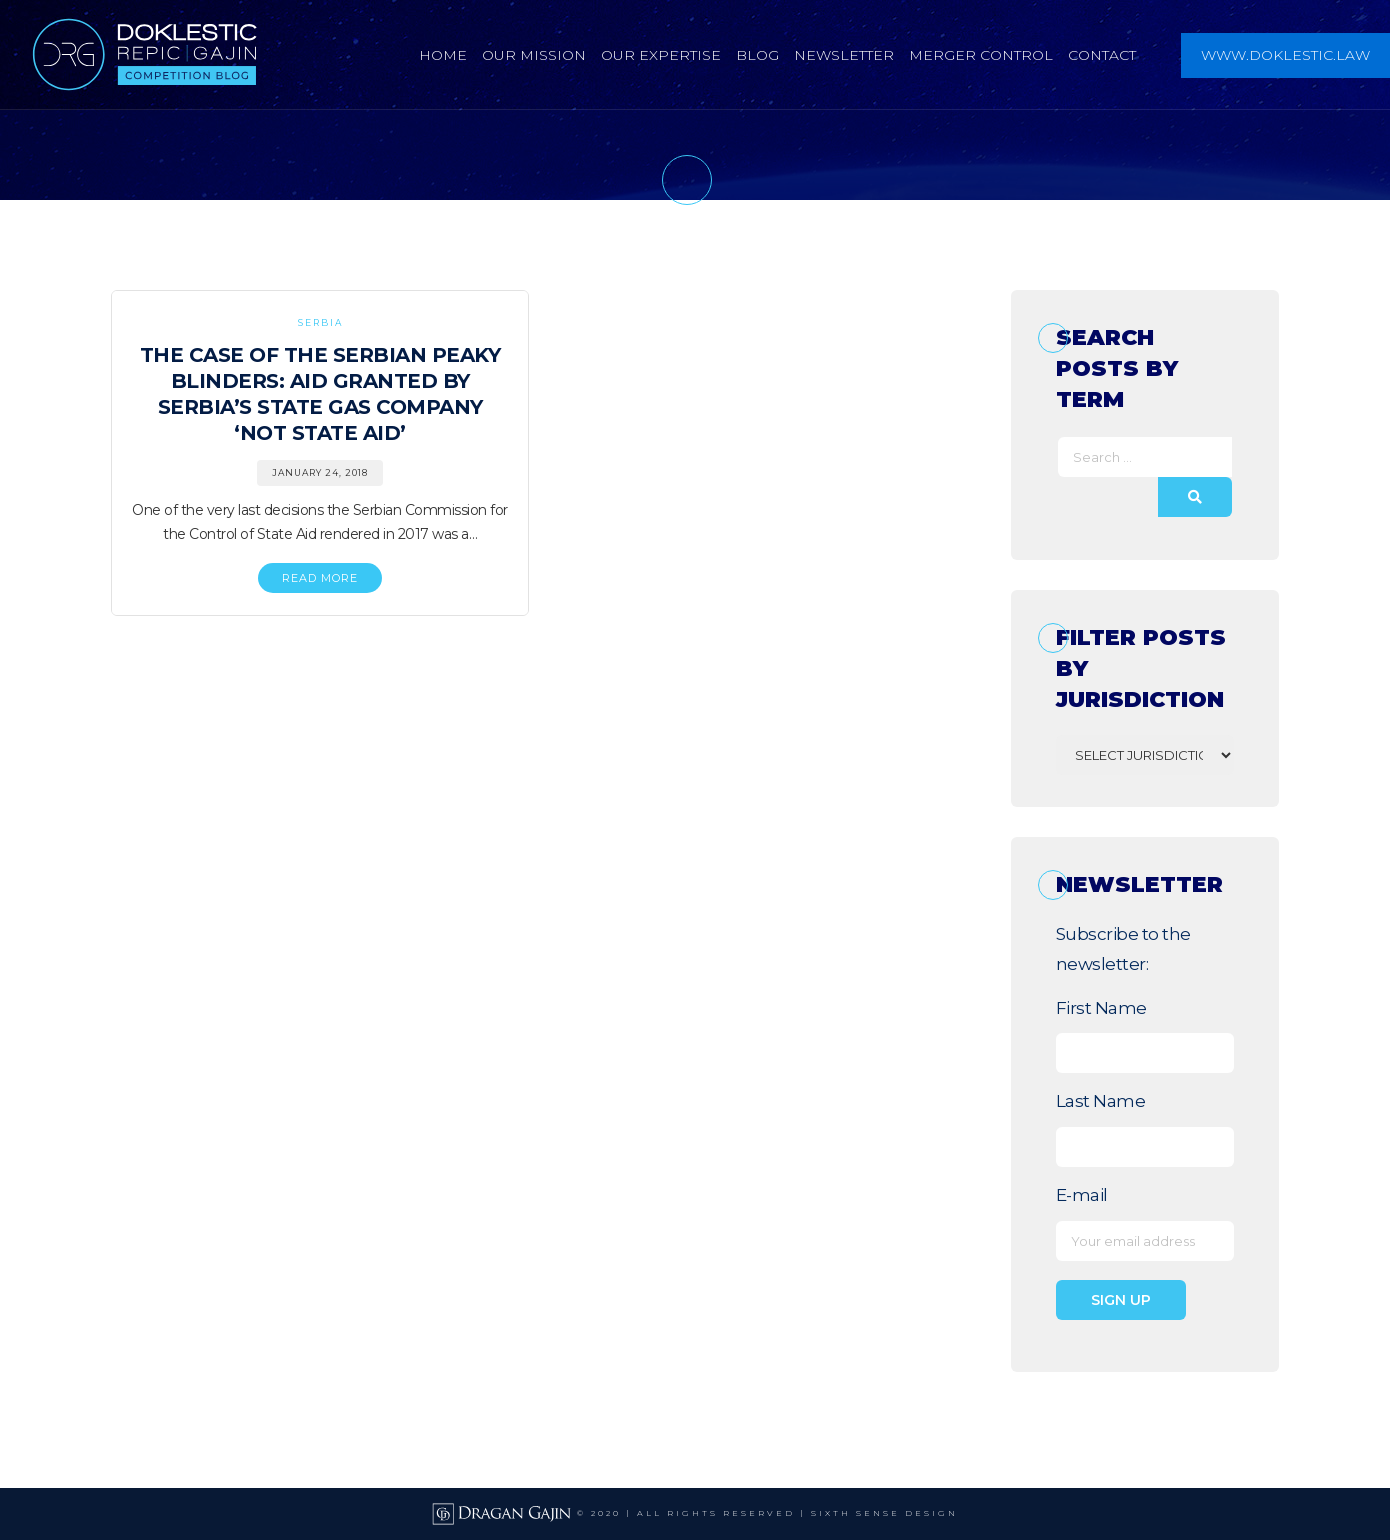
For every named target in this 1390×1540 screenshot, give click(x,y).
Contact (1102, 55)
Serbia (320, 322)
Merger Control (981, 55)
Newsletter (844, 55)
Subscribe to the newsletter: (1123, 949)
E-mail (1082, 1195)
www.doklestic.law (1285, 55)
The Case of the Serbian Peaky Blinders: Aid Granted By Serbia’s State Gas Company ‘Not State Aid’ (320, 394)
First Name (1101, 1008)
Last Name (1101, 1101)
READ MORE (320, 578)
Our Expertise (661, 55)
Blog (757, 55)
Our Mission (534, 55)
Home (443, 55)
